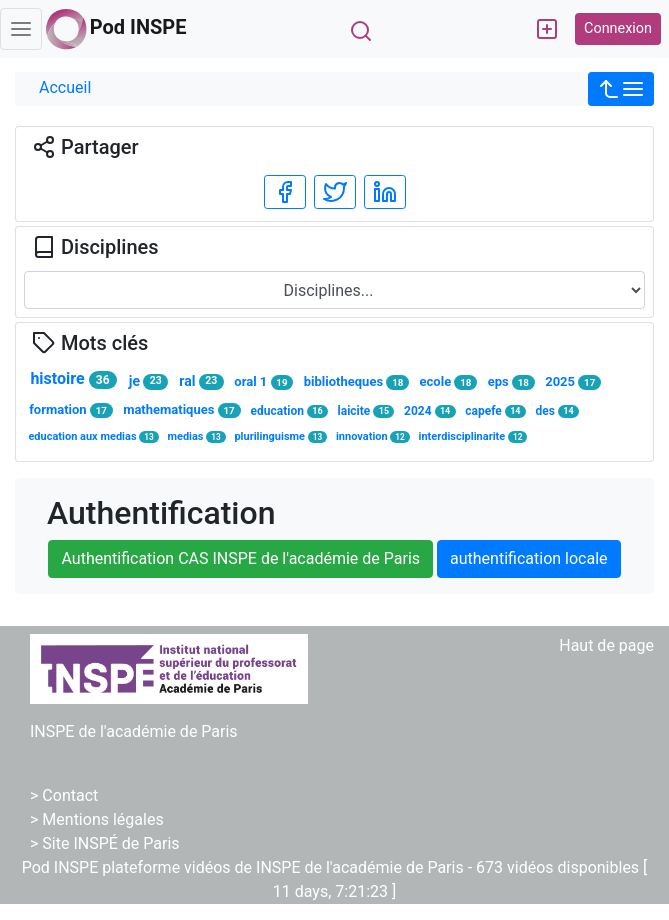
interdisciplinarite (473, 436)
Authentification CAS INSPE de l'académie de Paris (240, 558)
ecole (449, 382)
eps (511, 382)
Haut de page (606, 645)
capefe (495, 411)
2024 (430, 411)
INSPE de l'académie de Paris (134, 731)
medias (196, 436)
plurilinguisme (280, 436)
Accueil (65, 87)
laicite (366, 411)
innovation (373, 436)
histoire (73, 379)
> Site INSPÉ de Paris (105, 843)
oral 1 (263, 382)
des (558, 411)
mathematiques (181, 410)
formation (71, 410)
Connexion (618, 28)
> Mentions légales (97, 819)
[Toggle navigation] (21, 29)
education (289, 411)
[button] (621, 89)
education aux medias (93, 436)
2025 (573, 382)
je (148, 381)
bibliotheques (356, 382)
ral (201, 381)
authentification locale (528, 558)
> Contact (64, 795)
